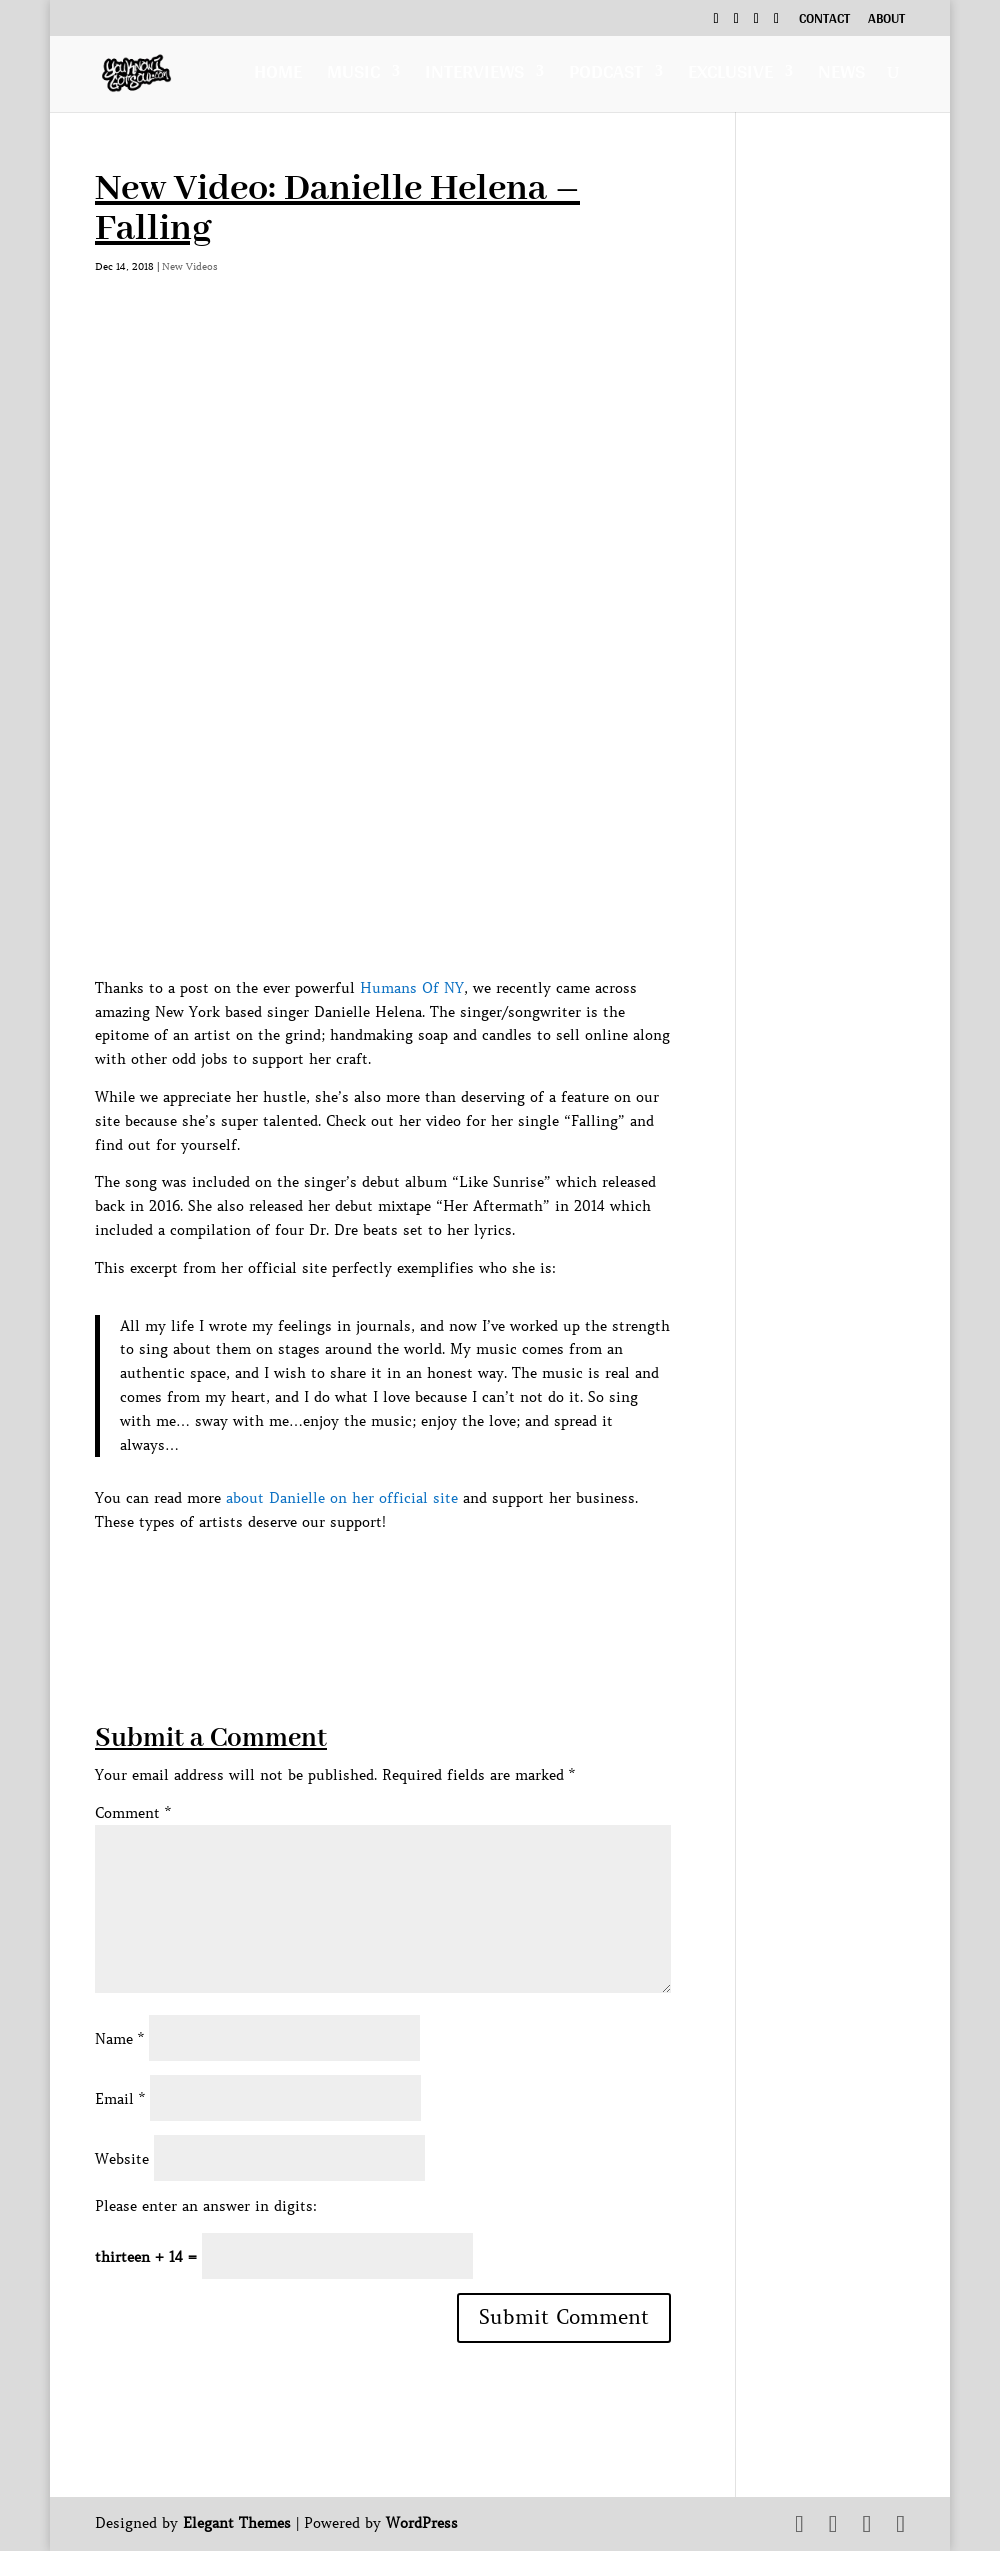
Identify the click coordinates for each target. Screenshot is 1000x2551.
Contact (824, 21)
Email (120, 2099)
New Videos (190, 266)
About (886, 21)
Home (278, 76)
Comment (133, 1813)
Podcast (606, 76)
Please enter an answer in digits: (206, 2206)
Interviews (474, 76)
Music (353, 76)
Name (119, 2039)
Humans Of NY (412, 988)
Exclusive (730, 76)
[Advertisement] (459, 1580)
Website (122, 2159)
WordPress (422, 2523)
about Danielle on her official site (342, 1498)
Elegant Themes (237, 2523)
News (841, 76)
